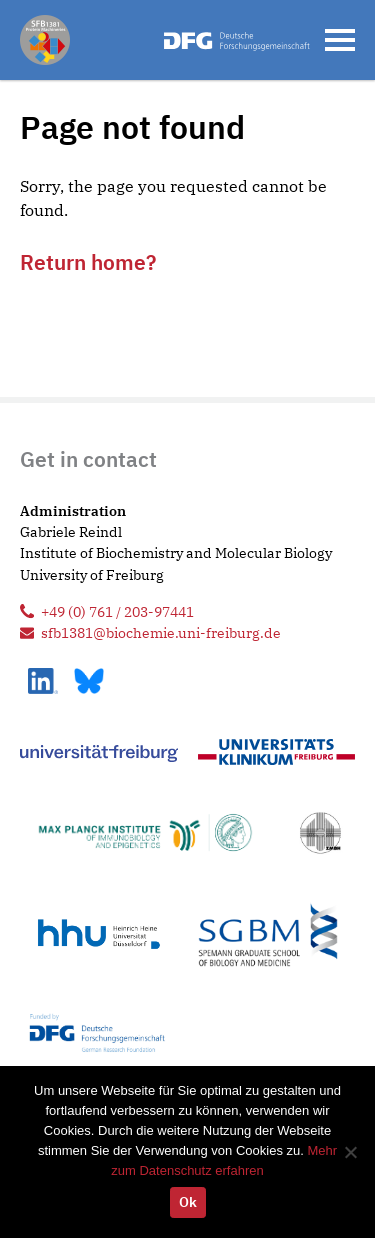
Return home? (88, 262)
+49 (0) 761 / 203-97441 (117, 611)
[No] (350, 1152)
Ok (188, 1202)
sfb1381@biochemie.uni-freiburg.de (161, 632)
